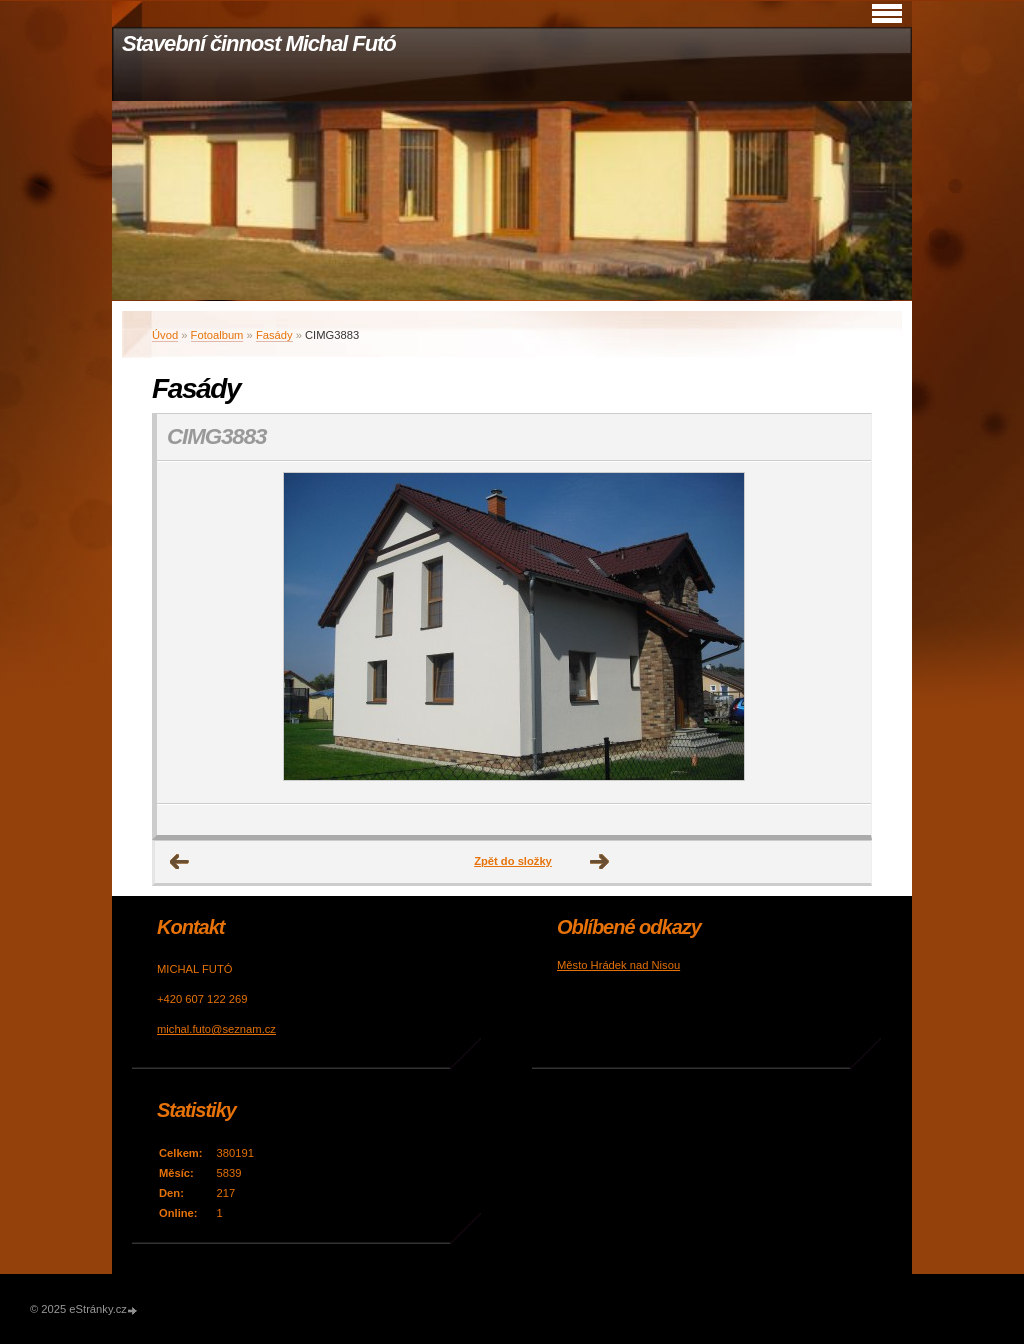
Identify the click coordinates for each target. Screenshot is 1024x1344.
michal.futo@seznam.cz (216, 1029)
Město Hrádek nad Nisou (618, 965)
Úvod (165, 335)
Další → (600, 862)
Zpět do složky (513, 861)
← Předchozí (180, 862)
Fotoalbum (217, 335)
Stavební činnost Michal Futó (259, 43)
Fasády (274, 335)
